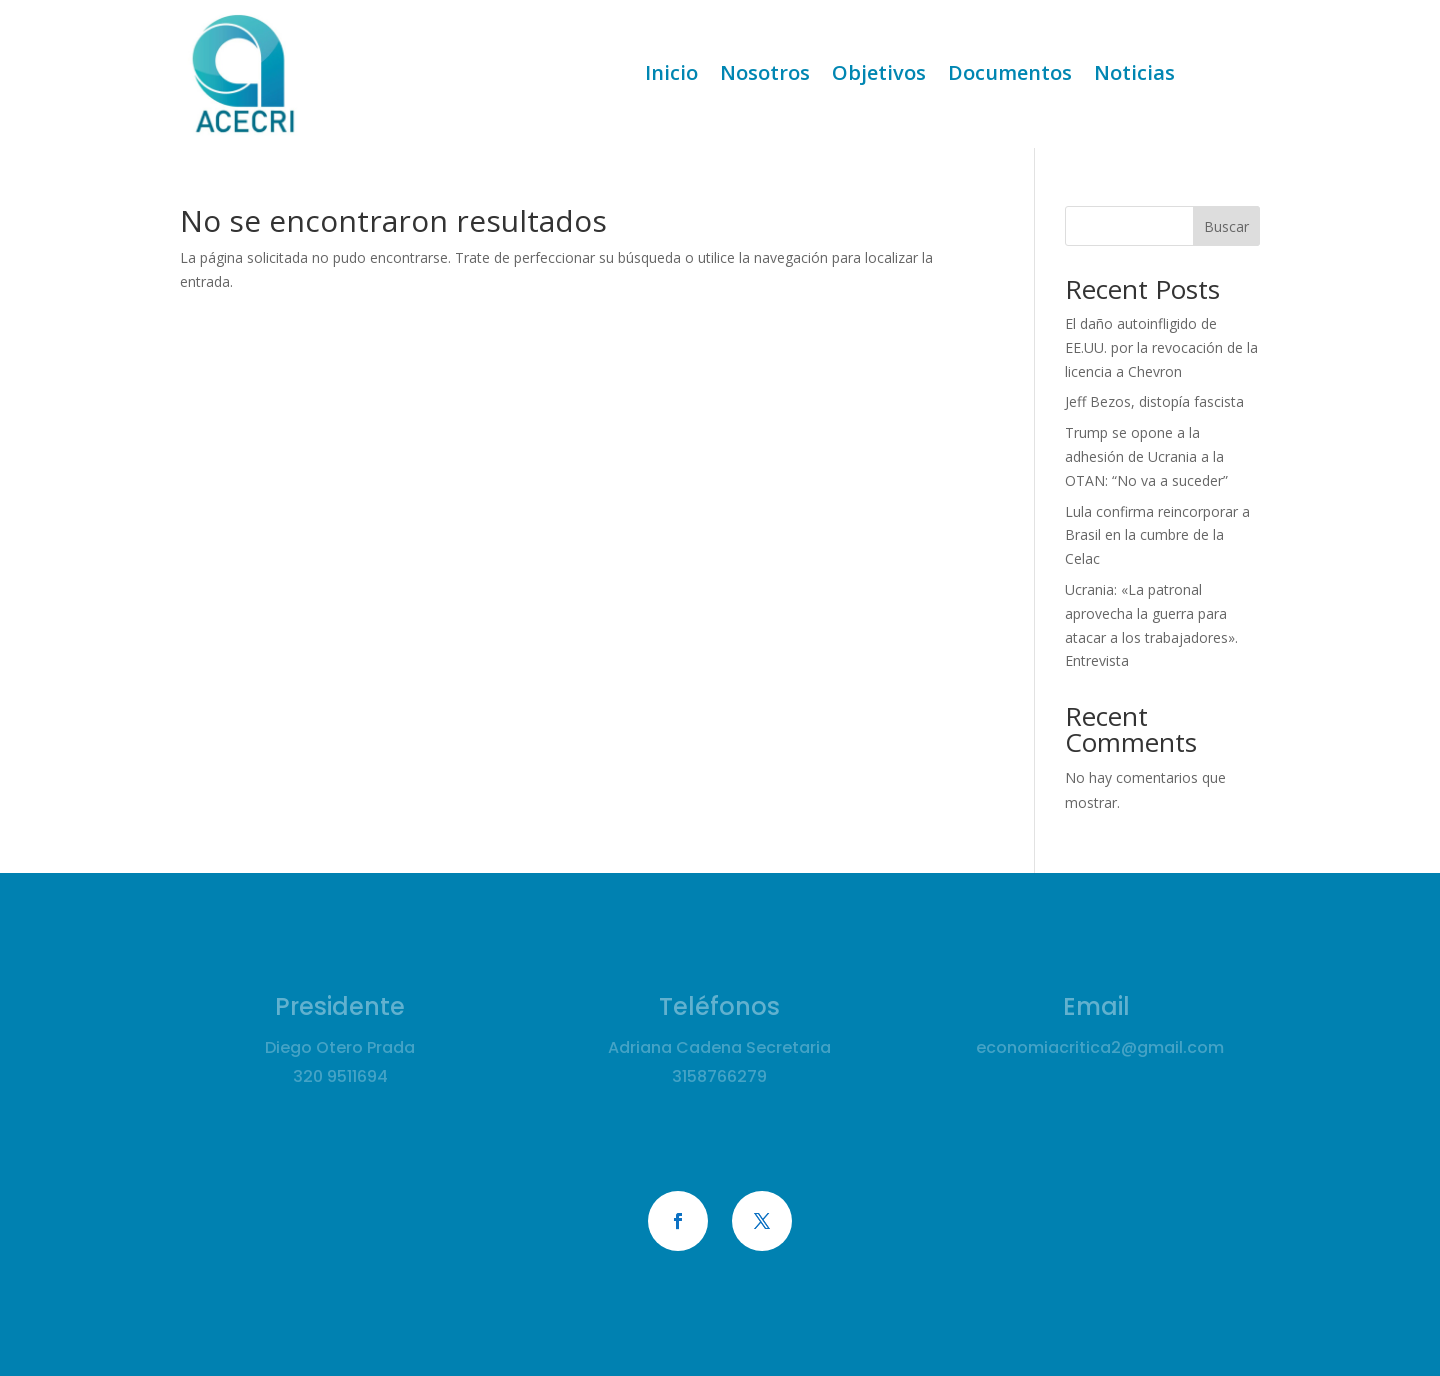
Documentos (1010, 76)
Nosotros (765, 76)
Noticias (1134, 76)
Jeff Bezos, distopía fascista (1154, 401)
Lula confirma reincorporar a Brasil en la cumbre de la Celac (1157, 535)
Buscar (1226, 226)
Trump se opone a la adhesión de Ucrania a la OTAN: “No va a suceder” (1146, 456)
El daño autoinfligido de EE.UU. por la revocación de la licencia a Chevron (1161, 347)
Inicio (671, 76)
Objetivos (879, 76)
